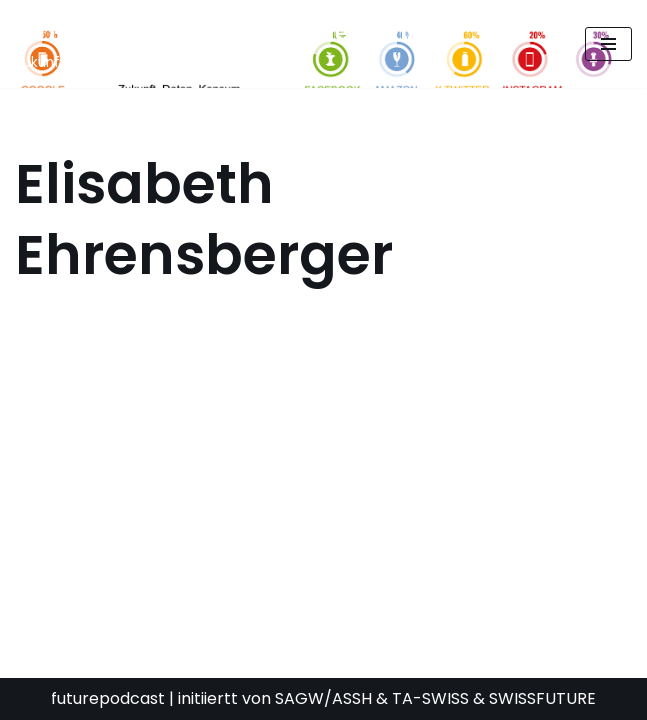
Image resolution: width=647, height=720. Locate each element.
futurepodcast (108, 698)
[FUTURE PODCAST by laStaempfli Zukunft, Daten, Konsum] (214, 44)
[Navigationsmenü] (608, 44)
